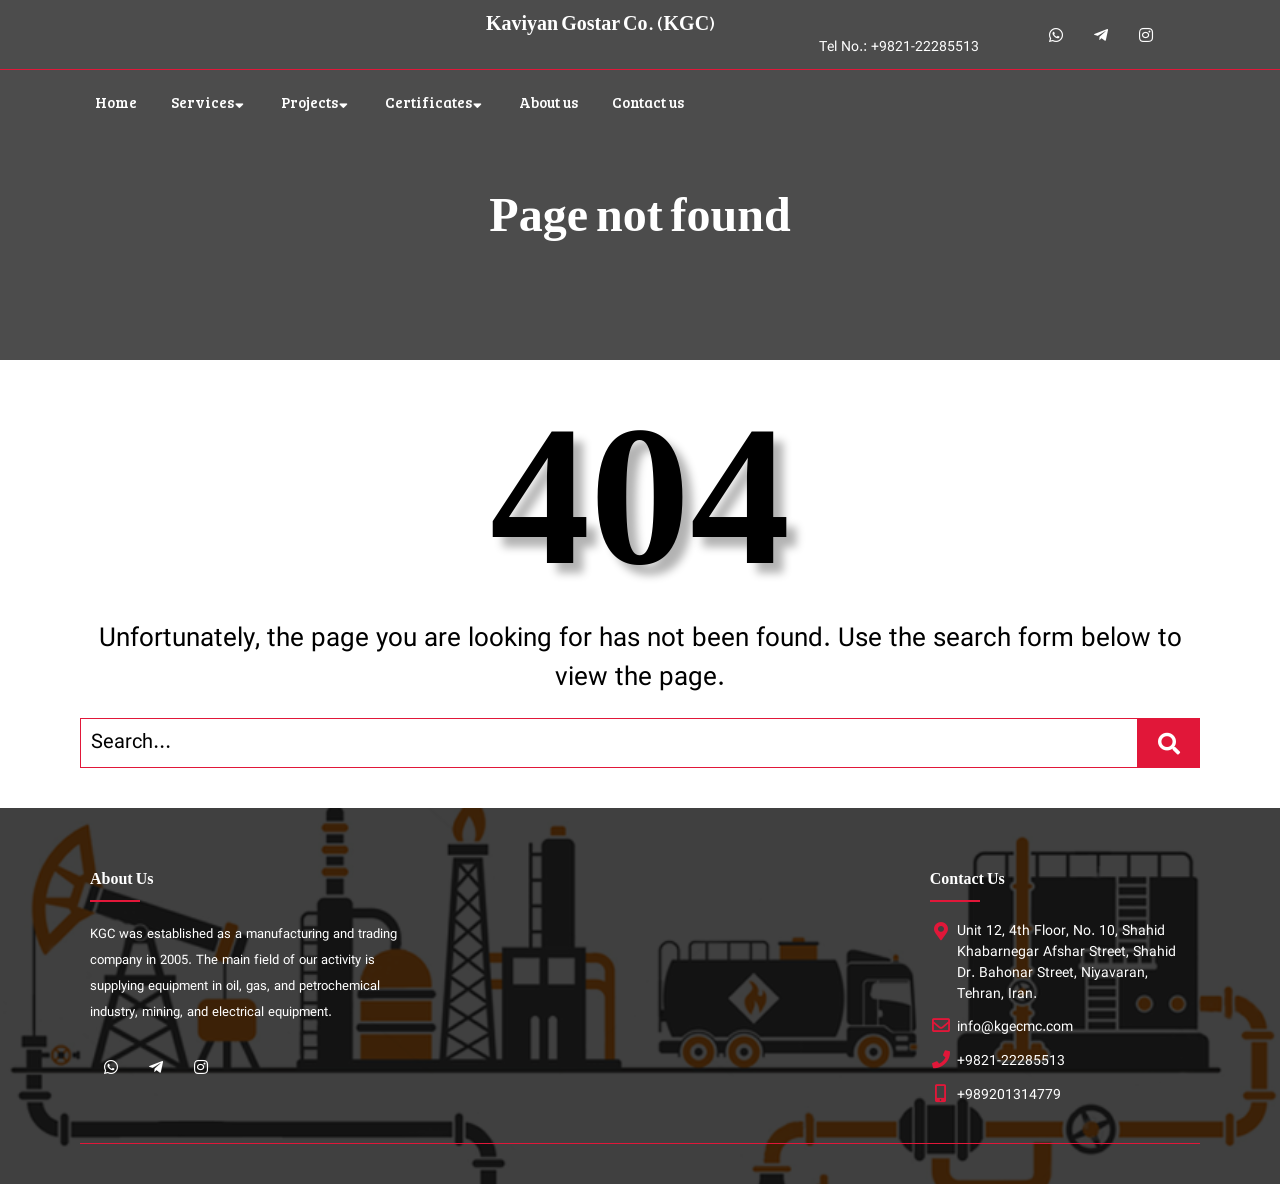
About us (548, 102)
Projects (309, 102)
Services (202, 102)
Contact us (648, 102)
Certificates (428, 102)
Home (116, 102)
